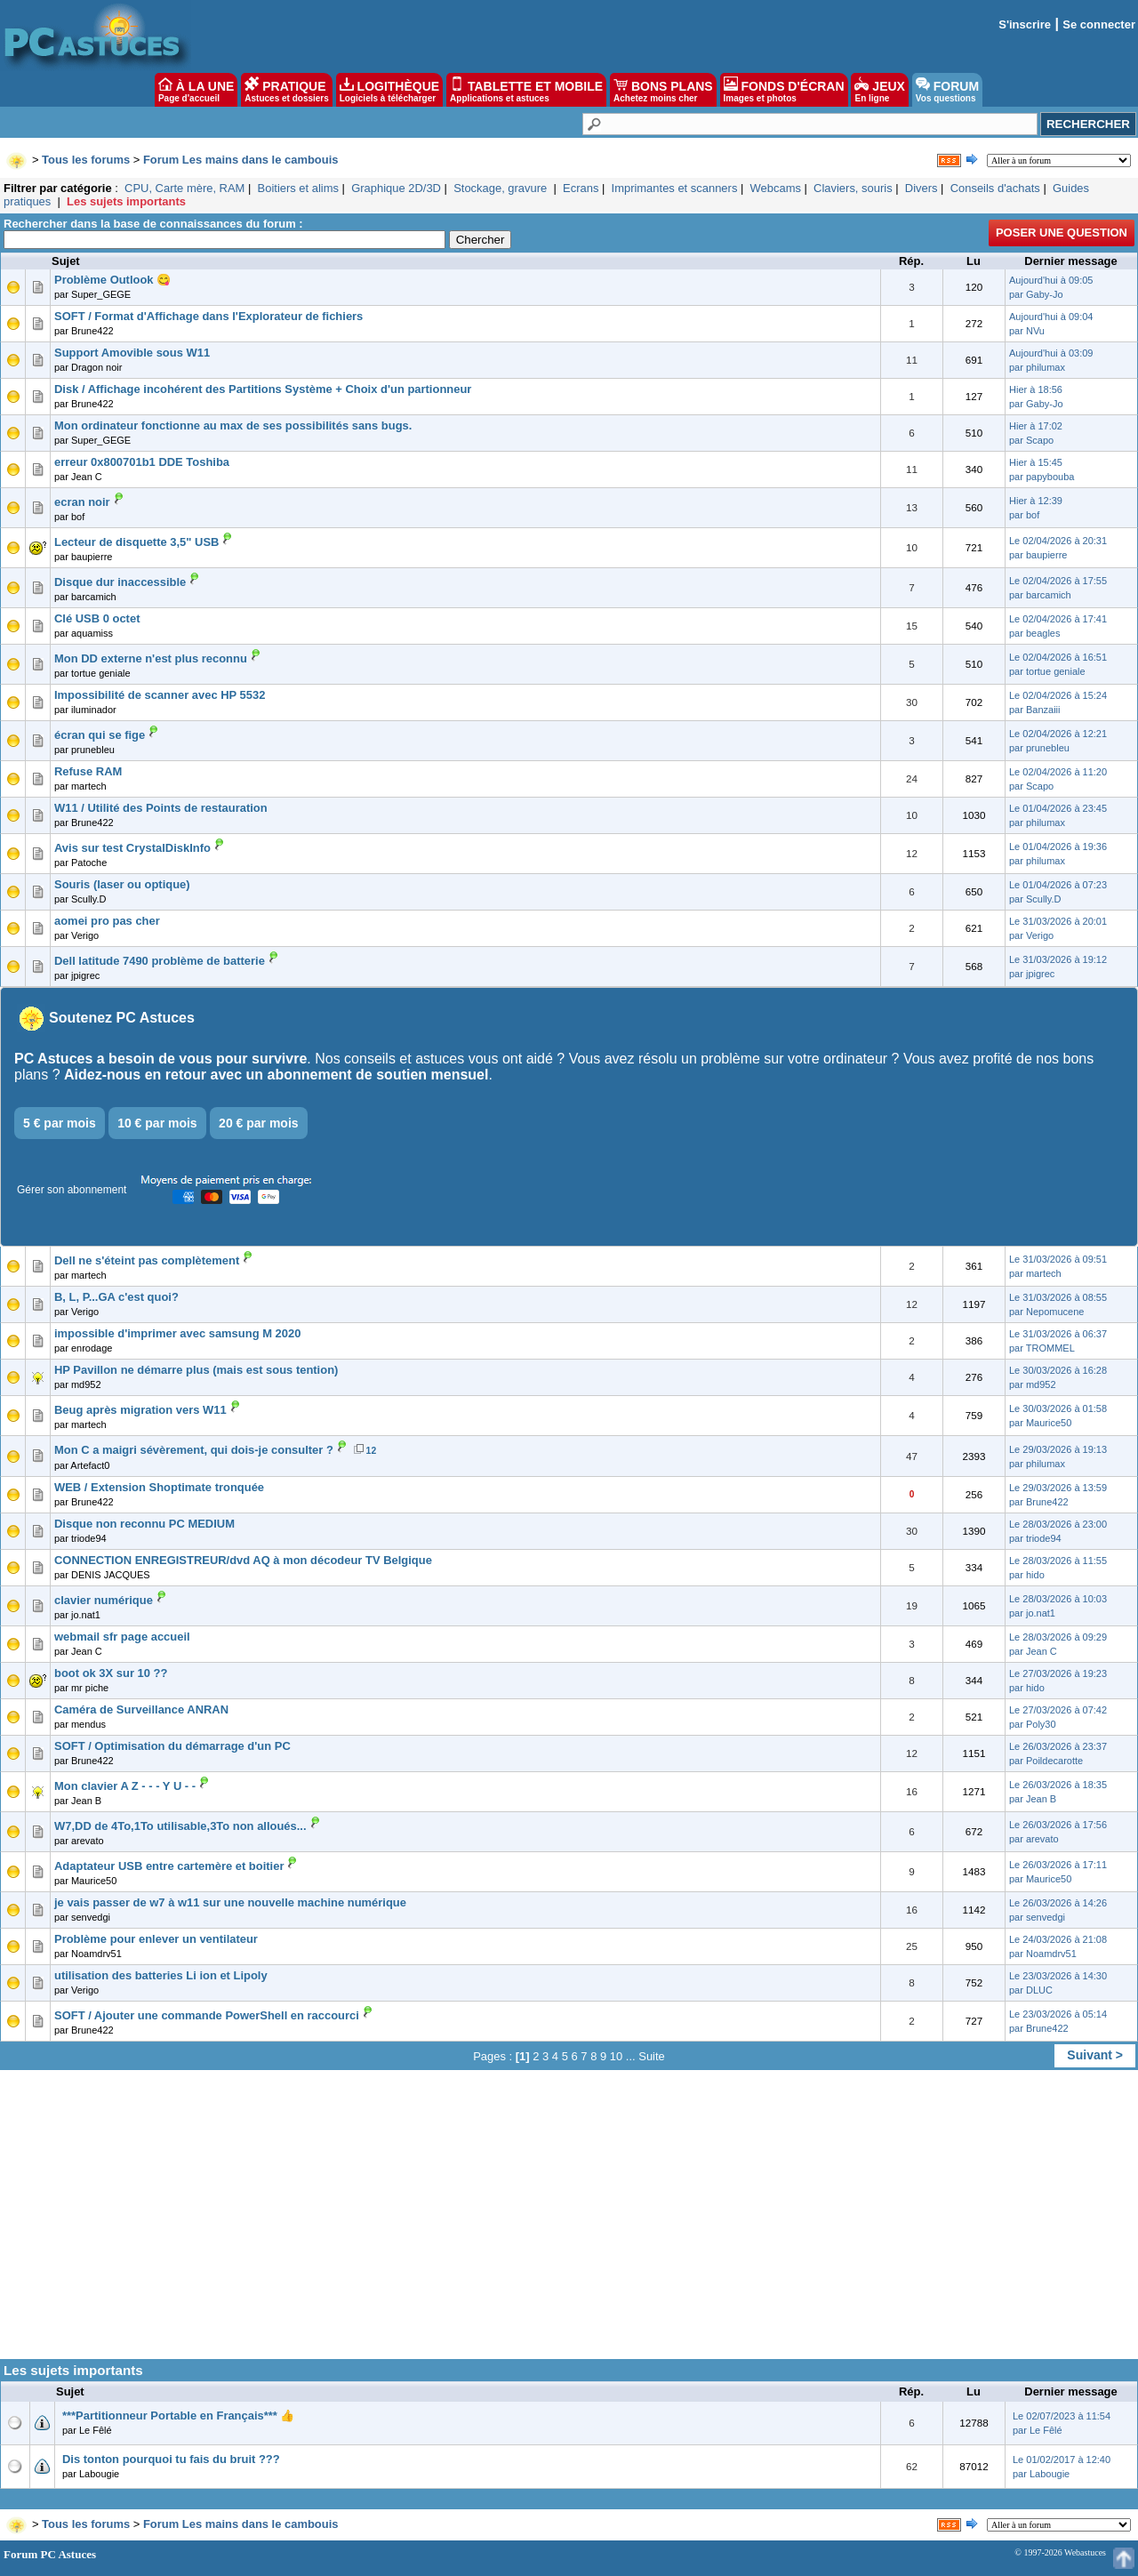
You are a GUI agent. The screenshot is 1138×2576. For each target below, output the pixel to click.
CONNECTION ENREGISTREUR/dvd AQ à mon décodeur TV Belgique (243, 1560)
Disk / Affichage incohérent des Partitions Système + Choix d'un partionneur (262, 389)
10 (616, 2056)
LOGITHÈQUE (389, 89)
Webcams (775, 188)
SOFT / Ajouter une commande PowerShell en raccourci (206, 2015)
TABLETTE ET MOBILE (526, 89)
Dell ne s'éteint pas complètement (146, 1260)
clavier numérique (103, 1600)
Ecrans (580, 188)
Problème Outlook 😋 (112, 279)
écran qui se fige (99, 735)
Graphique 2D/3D (396, 188)
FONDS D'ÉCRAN (784, 89)
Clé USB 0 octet (97, 618)
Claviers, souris (853, 188)
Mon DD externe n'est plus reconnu (150, 658)
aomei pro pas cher (107, 920)
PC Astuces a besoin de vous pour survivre (160, 1058)
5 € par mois (59, 1123)
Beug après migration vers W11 (140, 1409)
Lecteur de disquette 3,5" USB (136, 542)
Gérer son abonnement (71, 1190)
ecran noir (82, 502)
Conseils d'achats (995, 188)
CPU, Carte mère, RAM (184, 188)
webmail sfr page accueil (122, 1636)
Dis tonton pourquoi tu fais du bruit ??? (171, 2459)
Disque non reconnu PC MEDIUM (144, 1523)
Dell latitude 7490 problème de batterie (159, 960)
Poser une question (1061, 232)
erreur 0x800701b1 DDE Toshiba (141, 462)
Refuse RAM (88, 771)
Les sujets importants (126, 201)
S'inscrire (1024, 24)
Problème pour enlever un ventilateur (156, 1939)
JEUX (879, 89)
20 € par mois (259, 1123)
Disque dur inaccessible (120, 582)
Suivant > (1095, 2055)
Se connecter (1098, 24)
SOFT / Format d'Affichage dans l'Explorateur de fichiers (208, 316)
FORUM (947, 89)
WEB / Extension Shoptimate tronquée (159, 1487)
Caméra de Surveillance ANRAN (141, 1709)
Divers (921, 188)
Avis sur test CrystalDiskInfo (132, 848)
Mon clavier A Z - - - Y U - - (125, 1786)
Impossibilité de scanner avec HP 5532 (159, 695)
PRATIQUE (286, 89)
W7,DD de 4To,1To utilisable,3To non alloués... (180, 1826)
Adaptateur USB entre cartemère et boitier (169, 1866)
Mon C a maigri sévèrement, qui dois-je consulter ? (193, 1450)
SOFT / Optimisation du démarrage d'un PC (172, 1746)
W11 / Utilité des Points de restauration (161, 808)
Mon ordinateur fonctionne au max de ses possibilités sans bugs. (233, 425)
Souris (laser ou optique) (122, 884)
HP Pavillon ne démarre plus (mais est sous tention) (196, 1369)
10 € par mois (157, 1123)
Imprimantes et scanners (675, 188)
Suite (651, 2056)
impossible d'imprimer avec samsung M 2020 (177, 1333)
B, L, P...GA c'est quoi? (116, 1297)
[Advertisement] (569, 2221)
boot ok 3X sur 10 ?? (110, 1673)
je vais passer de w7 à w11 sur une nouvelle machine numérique (230, 1902)
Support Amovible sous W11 (132, 352)
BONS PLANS (663, 89)
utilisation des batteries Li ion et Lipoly (161, 1975)
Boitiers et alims (298, 188)
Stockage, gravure (501, 188)
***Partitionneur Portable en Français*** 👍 (178, 2415)
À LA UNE (196, 89)
